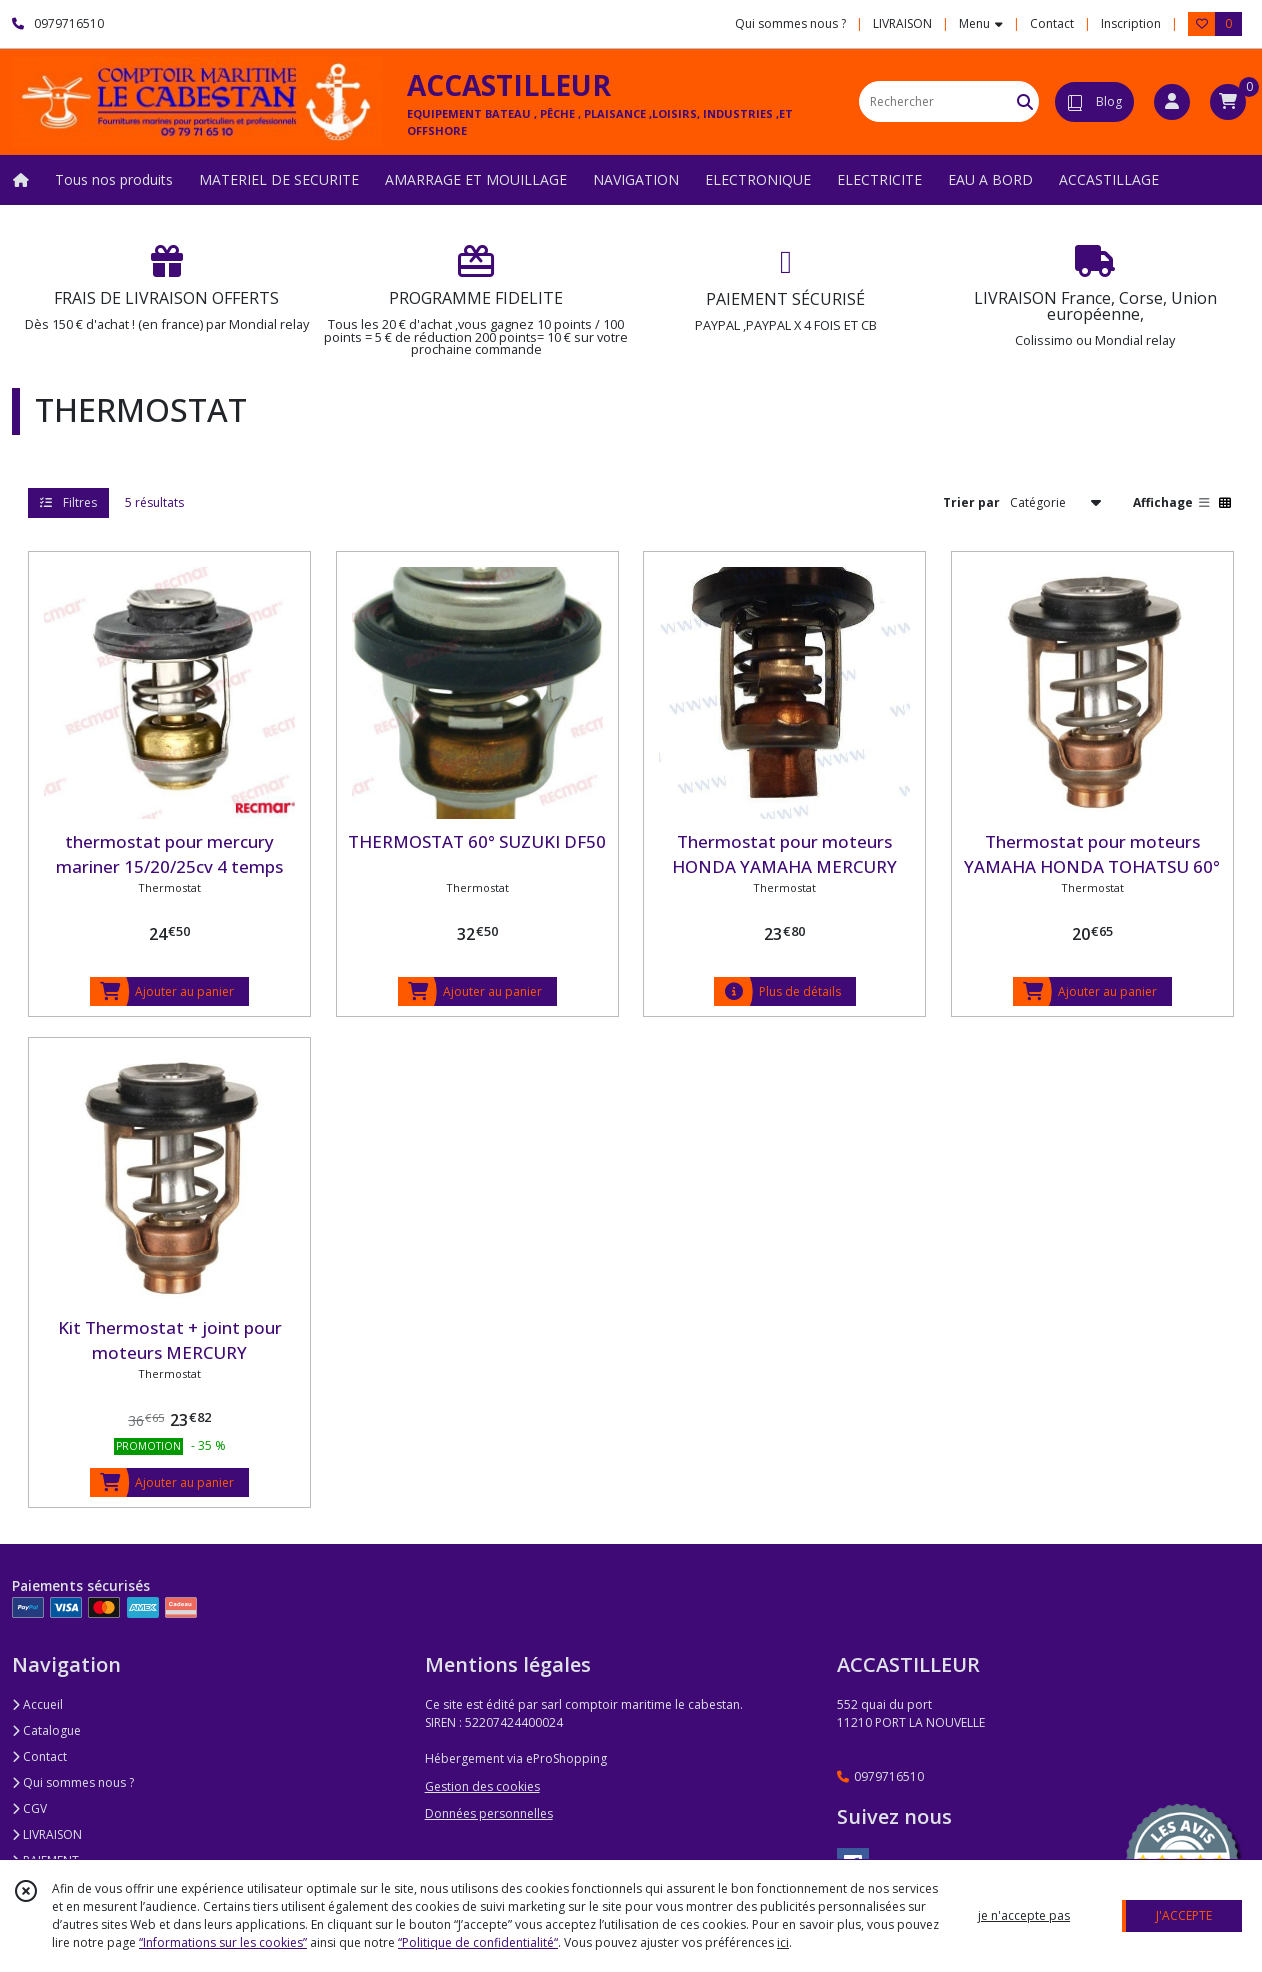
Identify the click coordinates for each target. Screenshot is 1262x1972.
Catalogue (46, 1730)
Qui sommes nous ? (73, 1782)
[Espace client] (1172, 102)
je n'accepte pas (1024, 1915)
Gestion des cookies (482, 1786)
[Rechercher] (1025, 101)
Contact (1052, 23)
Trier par (971, 502)
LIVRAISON (47, 1834)
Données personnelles (489, 1813)
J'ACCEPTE (1184, 1915)
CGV (29, 1808)
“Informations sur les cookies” (223, 1942)
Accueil (37, 1704)
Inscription (1131, 23)
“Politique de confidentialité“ (478, 1942)
